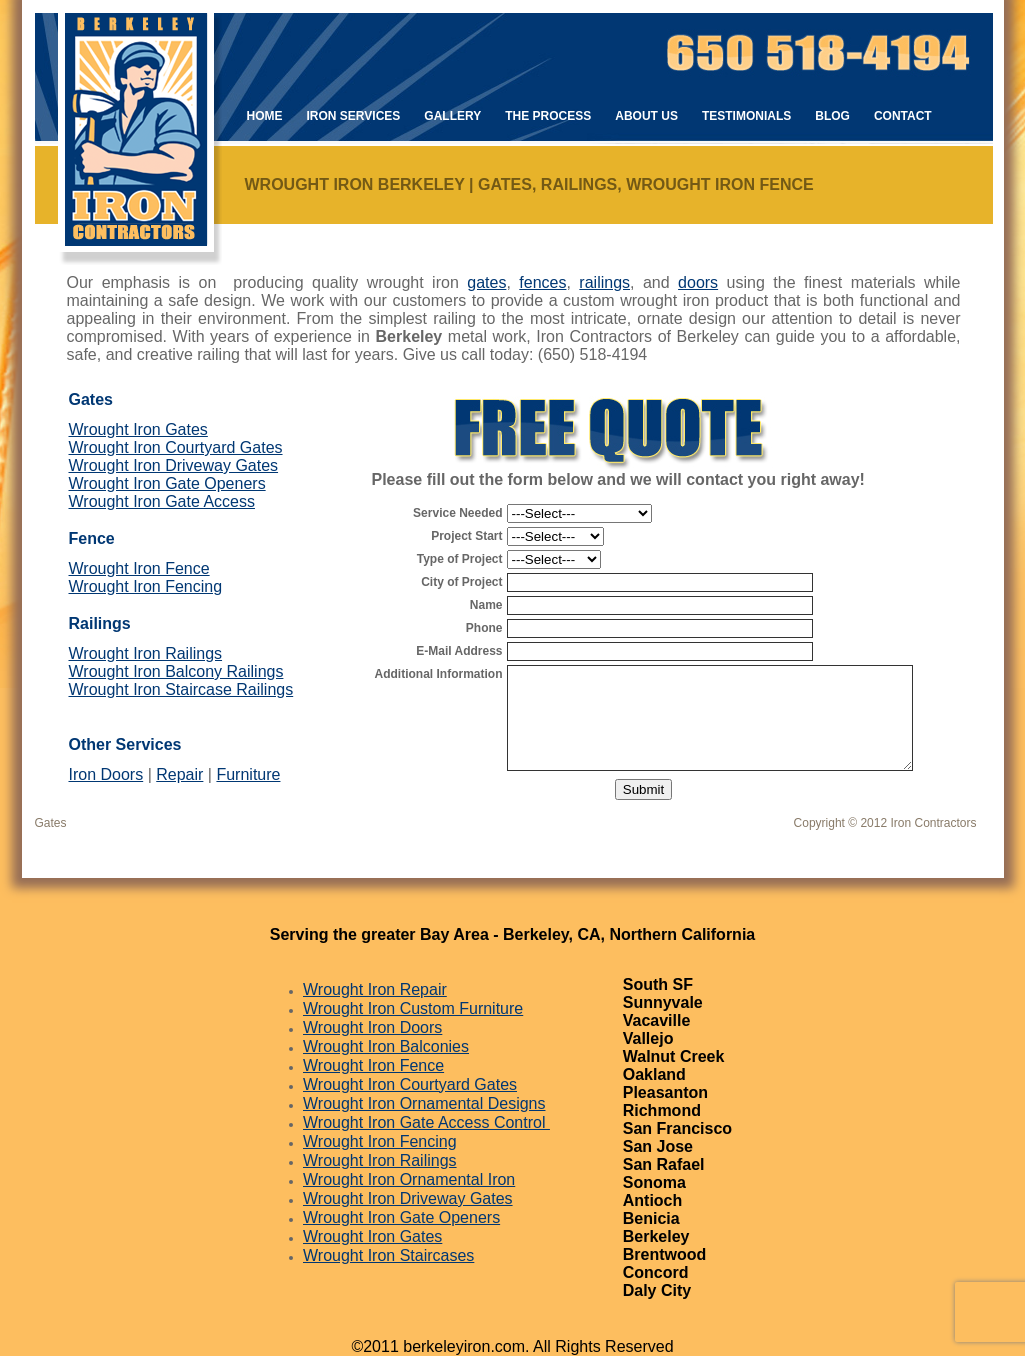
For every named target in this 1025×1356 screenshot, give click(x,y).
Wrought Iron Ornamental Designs (424, 1103)
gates (486, 282)
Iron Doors (106, 774)
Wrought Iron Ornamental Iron (409, 1179)
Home (265, 116)
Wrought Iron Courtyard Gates (176, 447)
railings (604, 282)
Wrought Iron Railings (146, 653)
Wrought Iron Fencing (146, 586)
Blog (832, 116)
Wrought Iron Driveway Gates (174, 465)
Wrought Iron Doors (372, 1027)
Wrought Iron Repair (375, 989)
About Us (646, 116)
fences (542, 282)
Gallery (452, 116)
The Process (548, 116)
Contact (903, 116)
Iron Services (354, 116)
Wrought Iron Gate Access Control (426, 1122)
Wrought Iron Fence (139, 568)
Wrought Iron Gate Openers (167, 483)
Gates (51, 823)
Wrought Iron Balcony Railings (176, 671)
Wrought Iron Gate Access (162, 501)
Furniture (248, 774)
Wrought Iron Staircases (388, 1255)
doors (698, 282)
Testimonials (746, 116)
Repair (179, 774)
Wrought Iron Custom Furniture (413, 1008)
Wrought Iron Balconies (386, 1046)
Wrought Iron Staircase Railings (181, 689)
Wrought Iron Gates (138, 429)
